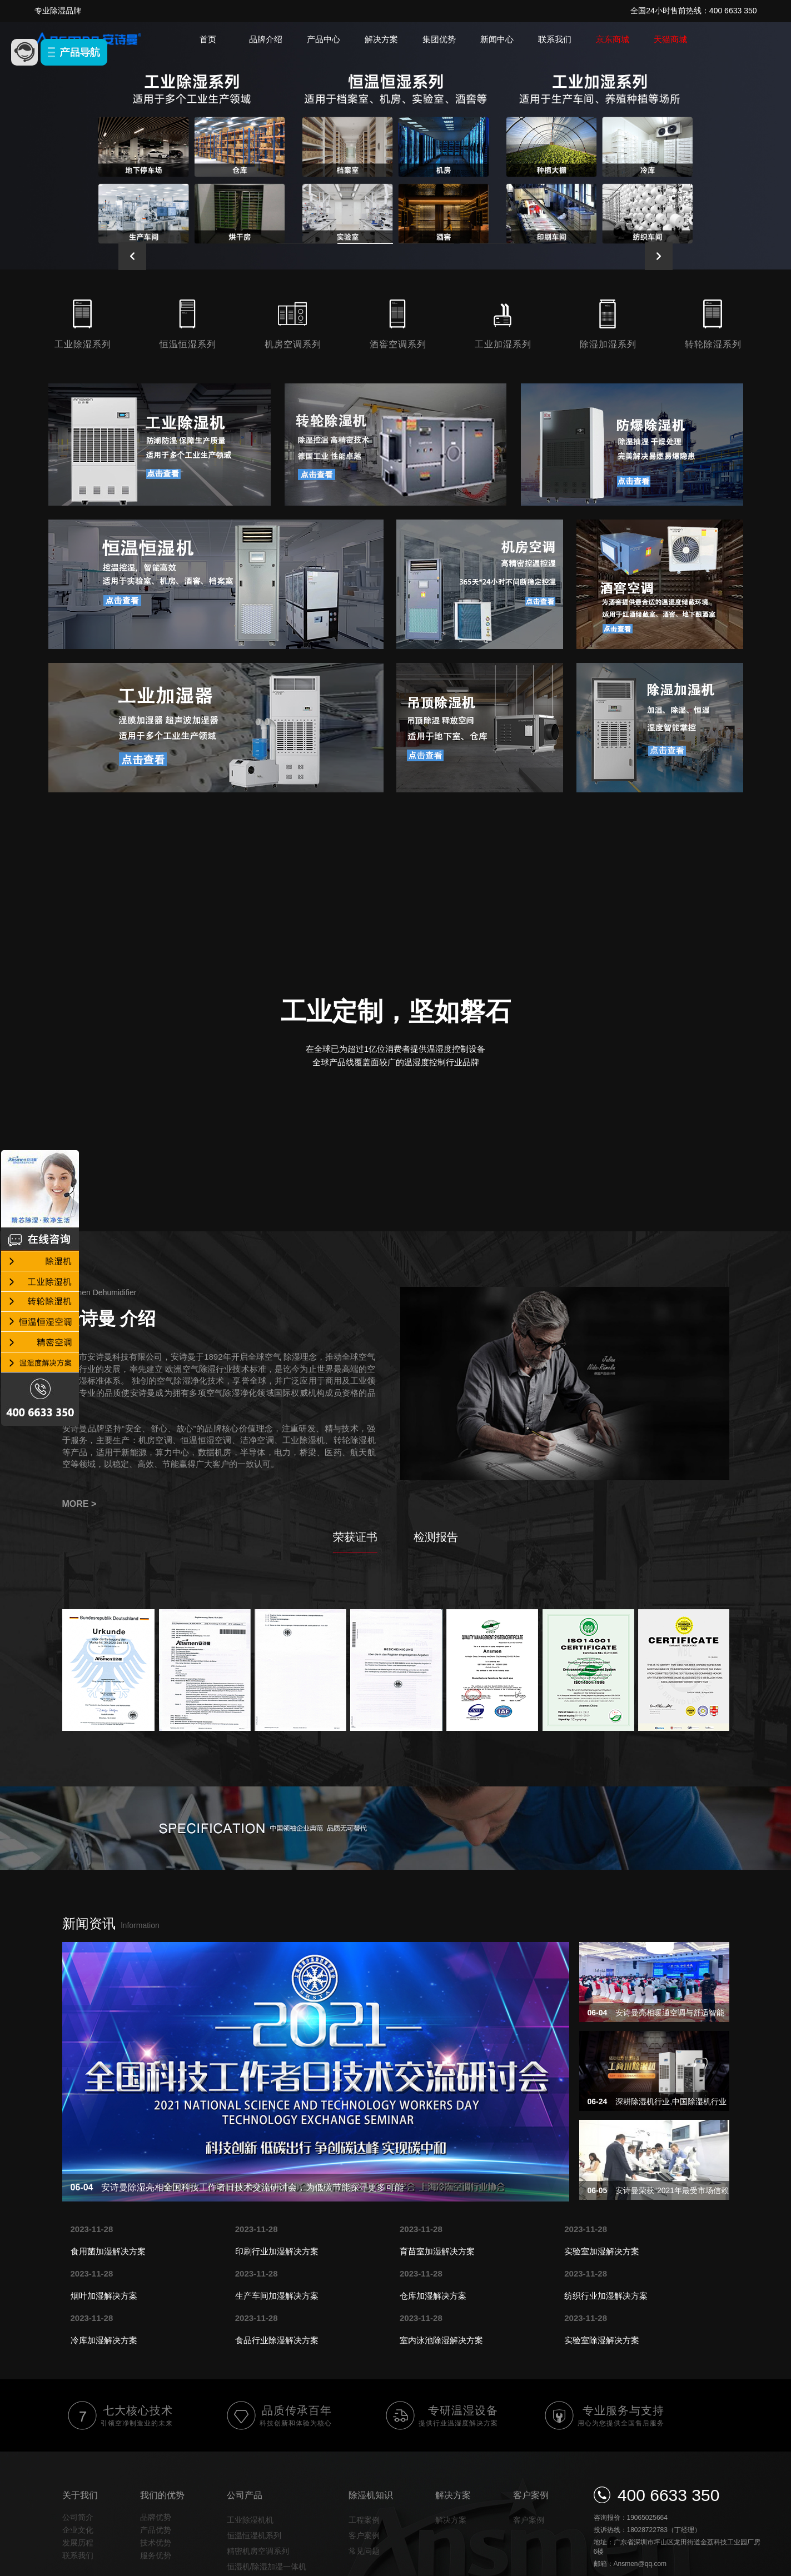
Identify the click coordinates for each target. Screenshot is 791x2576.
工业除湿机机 (250, 2519)
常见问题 (364, 2551)
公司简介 (77, 2517)
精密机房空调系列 (258, 2551)
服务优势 (155, 2555)
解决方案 (381, 39)
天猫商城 (670, 39)
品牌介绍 (265, 39)
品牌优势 (155, 2517)
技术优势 (155, 2542)
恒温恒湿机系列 (254, 2535)
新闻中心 (497, 39)
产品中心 (323, 39)
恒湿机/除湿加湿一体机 (267, 2566)
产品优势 (155, 2529)
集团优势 (439, 39)
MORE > (79, 1504)
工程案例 (364, 2519)
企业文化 (77, 2529)
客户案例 (364, 2535)
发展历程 (77, 2542)
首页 (208, 39)
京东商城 (612, 39)
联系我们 (554, 39)
